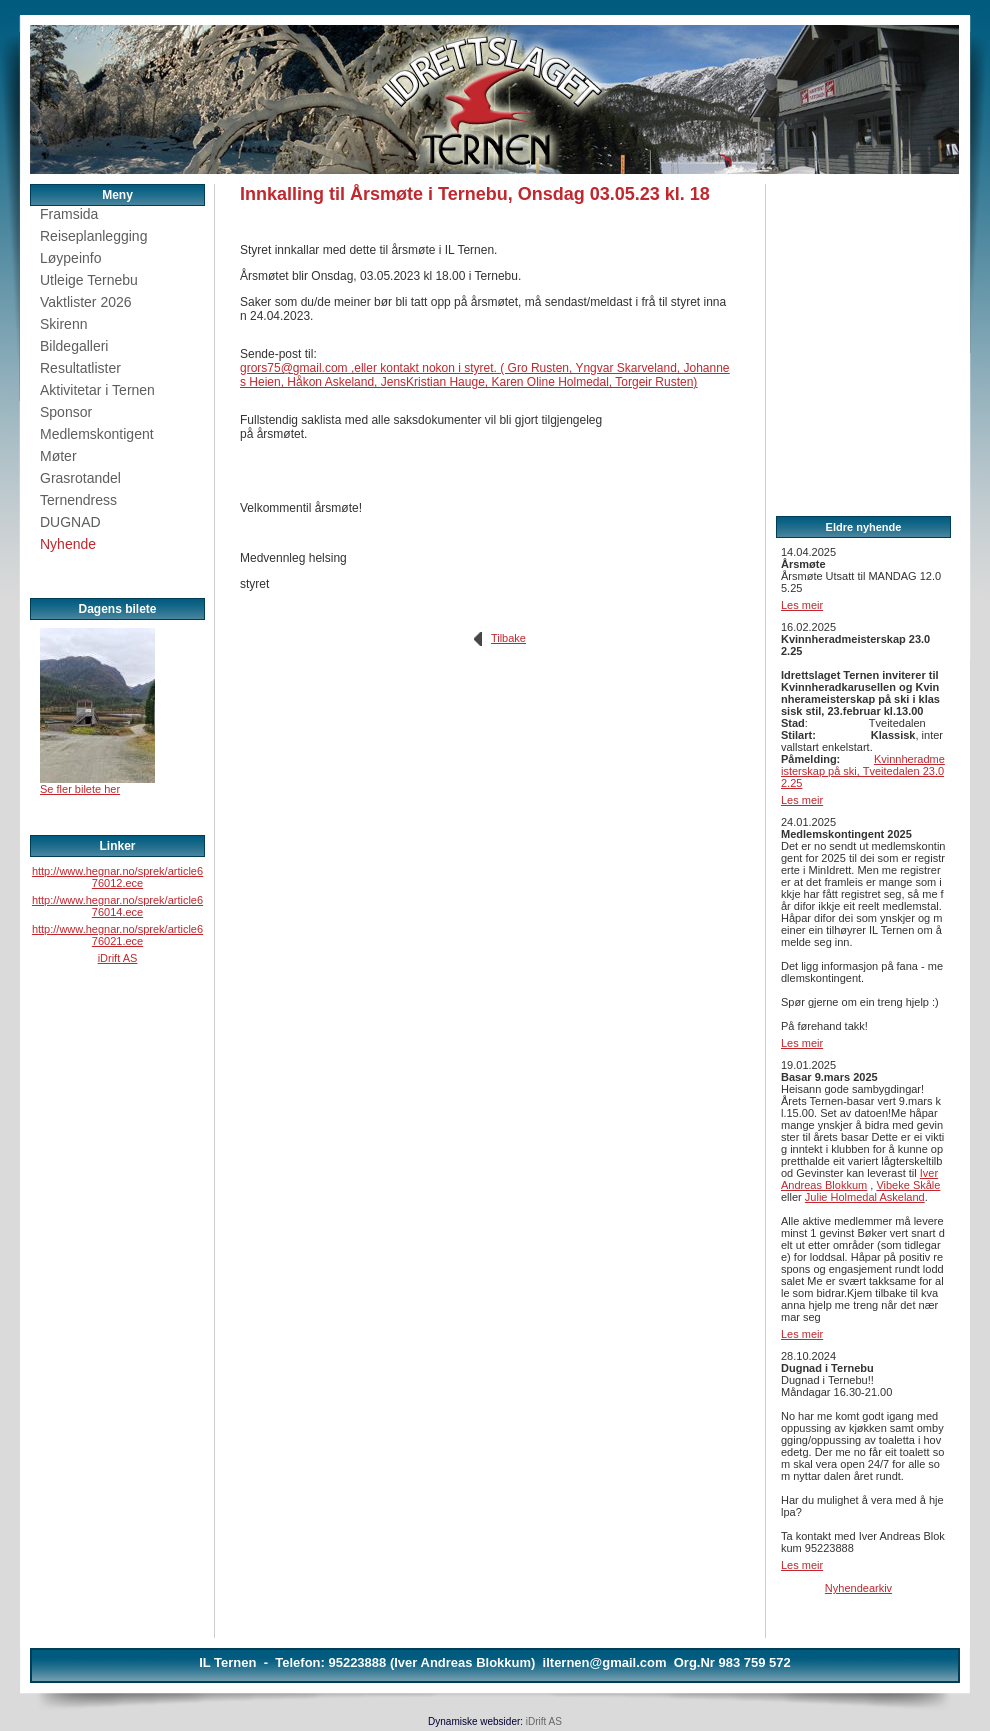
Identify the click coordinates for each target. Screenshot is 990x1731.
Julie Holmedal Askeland (865, 1197)
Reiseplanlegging (93, 236)
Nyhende (68, 544)
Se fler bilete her (80, 789)
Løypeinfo (70, 258)
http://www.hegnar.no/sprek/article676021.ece (117, 935)
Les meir (802, 605)
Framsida (69, 214)
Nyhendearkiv (858, 1588)
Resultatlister (80, 368)
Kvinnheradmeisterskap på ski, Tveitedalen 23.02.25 (863, 771)
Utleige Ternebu (89, 280)
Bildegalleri (74, 346)
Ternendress (78, 500)
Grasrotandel (80, 478)
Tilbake (508, 638)
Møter (58, 456)
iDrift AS (118, 958)
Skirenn (63, 324)
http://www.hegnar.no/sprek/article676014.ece (117, 906)
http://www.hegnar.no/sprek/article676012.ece (117, 877)
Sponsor (66, 412)
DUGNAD (70, 522)
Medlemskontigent (97, 434)
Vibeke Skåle (908, 1185)
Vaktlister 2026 (86, 302)
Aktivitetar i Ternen (97, 390)
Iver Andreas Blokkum (859, 1179)
